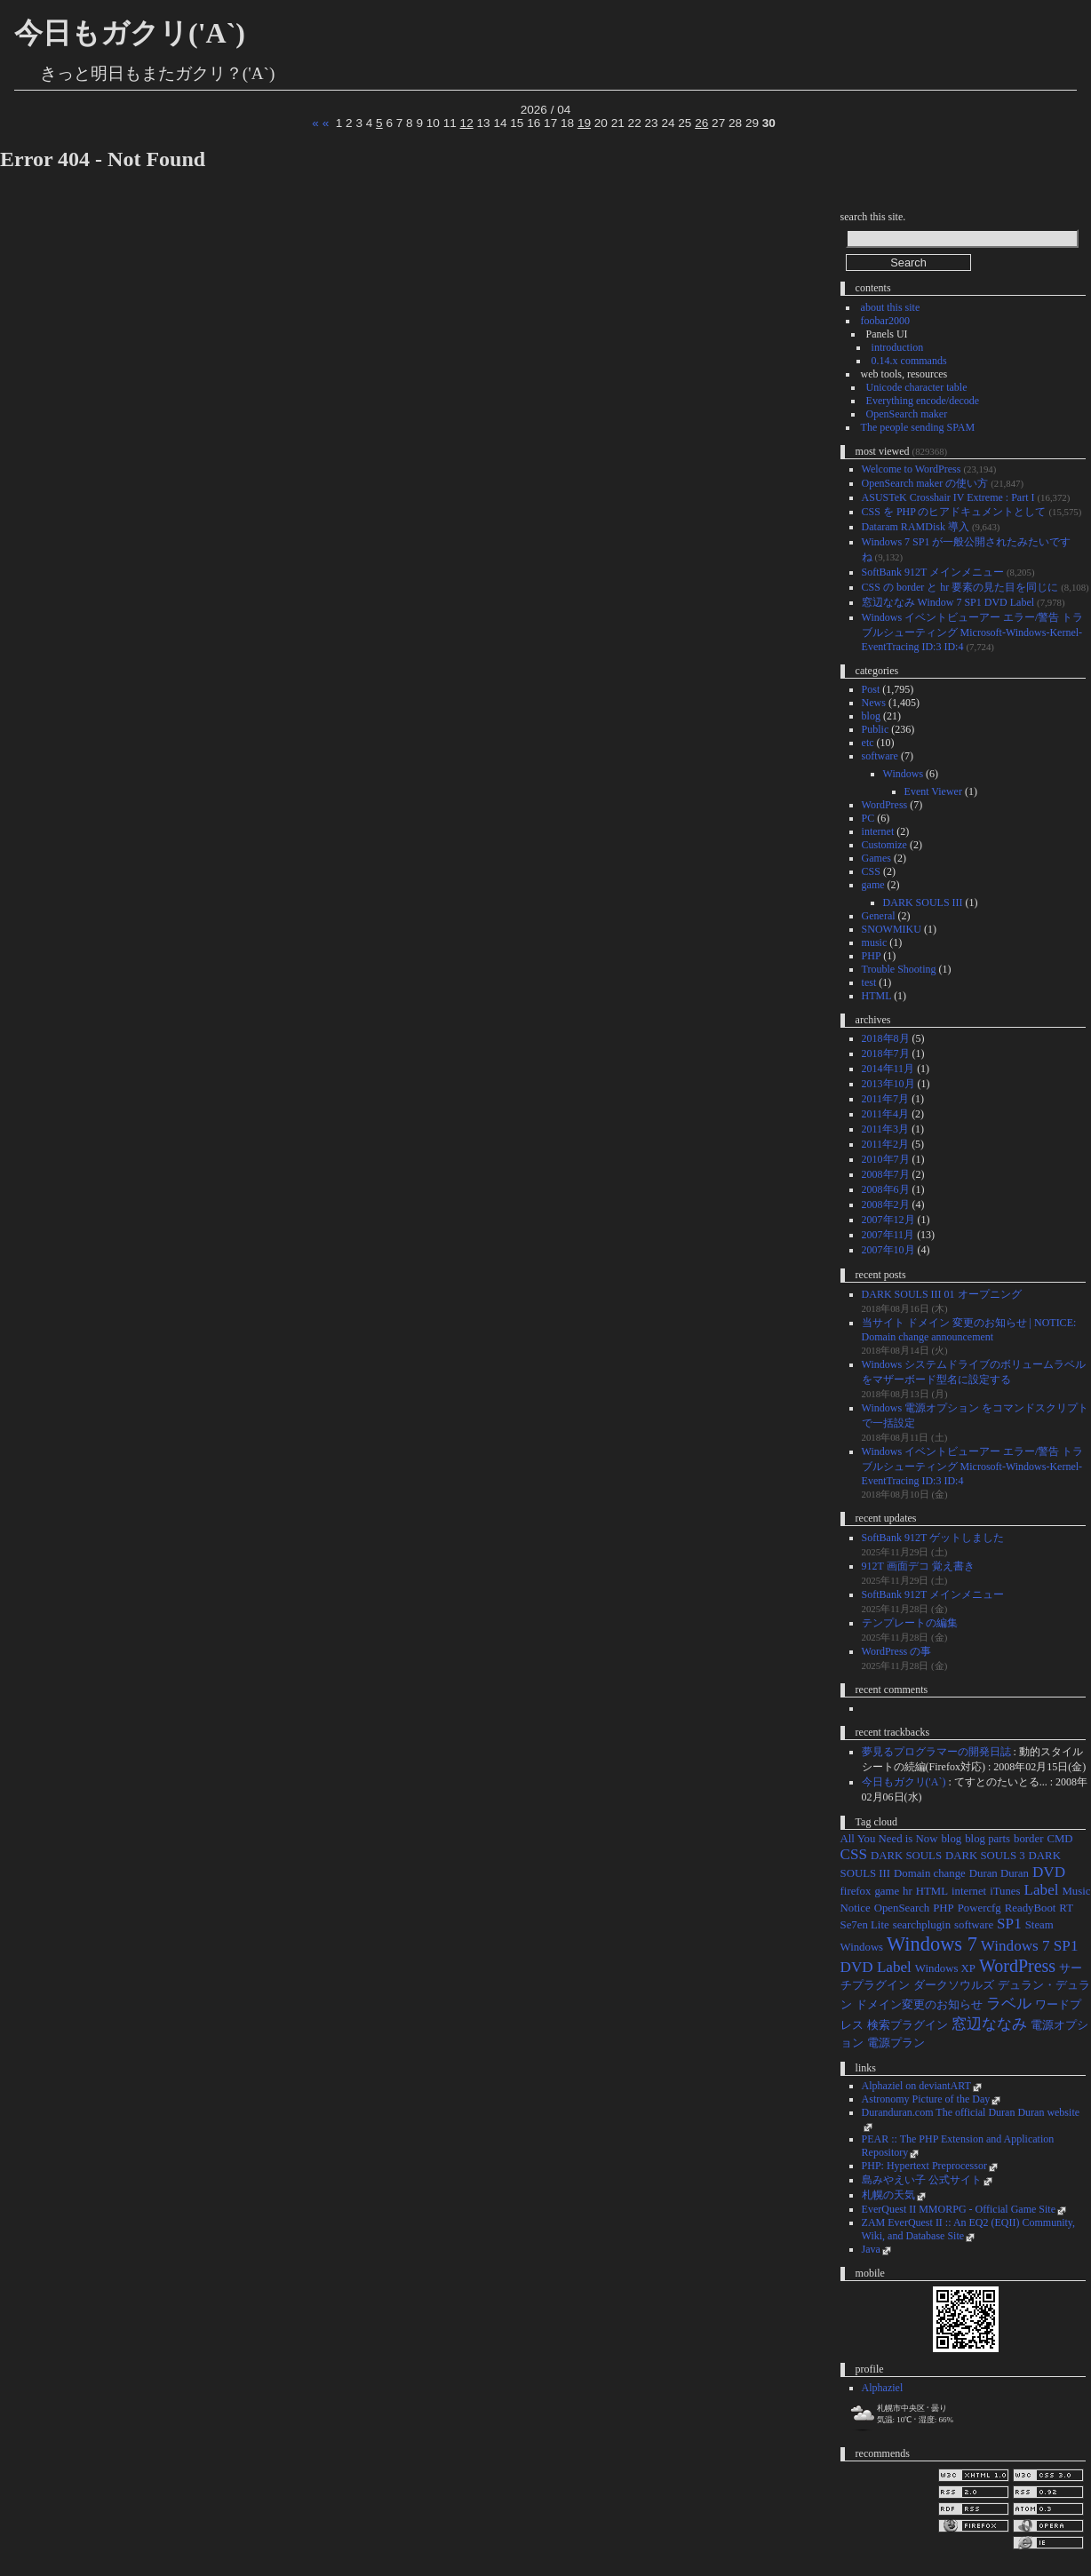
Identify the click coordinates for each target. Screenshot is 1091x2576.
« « (320, 123)
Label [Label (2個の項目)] (1041, 1889)
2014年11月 (888, 1068)
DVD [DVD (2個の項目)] (1048, 1872)
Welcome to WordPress (911, 469)
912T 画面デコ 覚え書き (918, 1566)
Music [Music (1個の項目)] (1076, 1891)
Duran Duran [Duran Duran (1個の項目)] (999, 1873)
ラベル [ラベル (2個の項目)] (1008, 2003)
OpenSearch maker (907, 414)
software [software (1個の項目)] (973, 1925)
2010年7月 (886, 1159)
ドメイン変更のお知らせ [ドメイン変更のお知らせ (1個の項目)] (919, 2005)
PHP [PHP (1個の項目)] (943, 1908)
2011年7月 (886, 1099)
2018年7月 (886, 1053)
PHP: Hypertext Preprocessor (924, 2165)
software (880, 756)
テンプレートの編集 (910, 1623)
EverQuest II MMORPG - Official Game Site (958, 2209)
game (873, 885)
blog (871, 716)
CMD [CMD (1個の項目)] (1059, 1839)
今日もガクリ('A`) (129, 33)
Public (875, 729)
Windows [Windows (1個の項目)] (862, 1947)
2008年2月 (886, 1204)
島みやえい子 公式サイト (922, 2180)
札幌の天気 (888, 2195)
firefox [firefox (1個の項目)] (856, 1891)
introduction (898, 347)
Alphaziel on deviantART (916, 2085)
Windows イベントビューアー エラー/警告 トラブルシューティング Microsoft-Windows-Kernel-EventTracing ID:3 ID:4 (973, 632)
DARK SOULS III (923, 902)
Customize (884, 845)
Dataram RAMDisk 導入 (915, 527)
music (875, 942)
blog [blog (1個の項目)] (951, 1839)
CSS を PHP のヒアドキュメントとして (954, 511)
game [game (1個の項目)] (886, 1891)
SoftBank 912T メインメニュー (933, 572)
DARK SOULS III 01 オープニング (942, 1294)
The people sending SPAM (918, 427)
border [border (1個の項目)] (1028, 1839)
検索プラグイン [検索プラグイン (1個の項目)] (907, 2025)
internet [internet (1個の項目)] (969, 1891)
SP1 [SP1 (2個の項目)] (1009, 1923)
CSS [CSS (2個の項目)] (853, 1854)
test (869, 982)
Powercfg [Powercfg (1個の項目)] (979, 1908)
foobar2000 (885, 320)
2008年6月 (886, 1189)
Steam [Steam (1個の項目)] (1039, 1925)
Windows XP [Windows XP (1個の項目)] (945, 1968)
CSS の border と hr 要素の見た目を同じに (960, 587)
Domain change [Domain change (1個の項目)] (930, 1873)
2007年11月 (888, 1234)
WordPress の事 (897, 1651)
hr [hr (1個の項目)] (907, 1891)
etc (868, 742)
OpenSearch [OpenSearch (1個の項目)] (902, 1908)
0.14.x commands (909, 360)
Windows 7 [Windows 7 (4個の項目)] (932, 1944)
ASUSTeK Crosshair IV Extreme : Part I (948, 497)
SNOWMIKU (891, 929)
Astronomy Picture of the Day (926, 2099)
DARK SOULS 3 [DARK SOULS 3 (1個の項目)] (985, 1855)
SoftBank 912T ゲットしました (933, 1537)
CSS (871, 871)
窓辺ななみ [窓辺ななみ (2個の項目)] (989, 2023)
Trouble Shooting (899, 969)
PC (868, 818)
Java (871, 2249)
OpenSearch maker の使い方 (925, 483)
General (879, 916)
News (874, 702)
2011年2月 (886, 1144)
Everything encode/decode (923, 400)
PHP (871, 956)
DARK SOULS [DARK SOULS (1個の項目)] (906, 1855)
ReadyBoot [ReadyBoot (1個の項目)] (1030, 1908)
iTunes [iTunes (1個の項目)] (1005, 1891)
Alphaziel (883, 2387)
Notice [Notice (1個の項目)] (855, 1908)
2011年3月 (886, 1129)
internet (878, 831)
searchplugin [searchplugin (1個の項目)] (922, 1925)
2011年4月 (886, 1114)
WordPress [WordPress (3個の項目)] (1017, 1966)
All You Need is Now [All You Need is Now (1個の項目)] (889, 1839)
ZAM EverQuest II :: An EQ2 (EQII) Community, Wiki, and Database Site (969, 2229)
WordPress (885, 805)
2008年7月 (886, 1174)
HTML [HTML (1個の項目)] (932, 1891)
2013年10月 (888, 1083)
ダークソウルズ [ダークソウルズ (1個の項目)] (953, 1985)
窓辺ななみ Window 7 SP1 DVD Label (948, 602)
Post (871, 689)
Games (876, 858)
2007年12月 (888, 1219)
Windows (903, 773)
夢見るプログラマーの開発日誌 (936, 1751)
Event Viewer (933, 791)
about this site (890, 307)
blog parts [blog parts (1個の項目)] (987, 1839)
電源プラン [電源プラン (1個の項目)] (896, 2043)
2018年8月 (886, 1038)
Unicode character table (917, 387)
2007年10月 (888, 1250)
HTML (877, 996)
